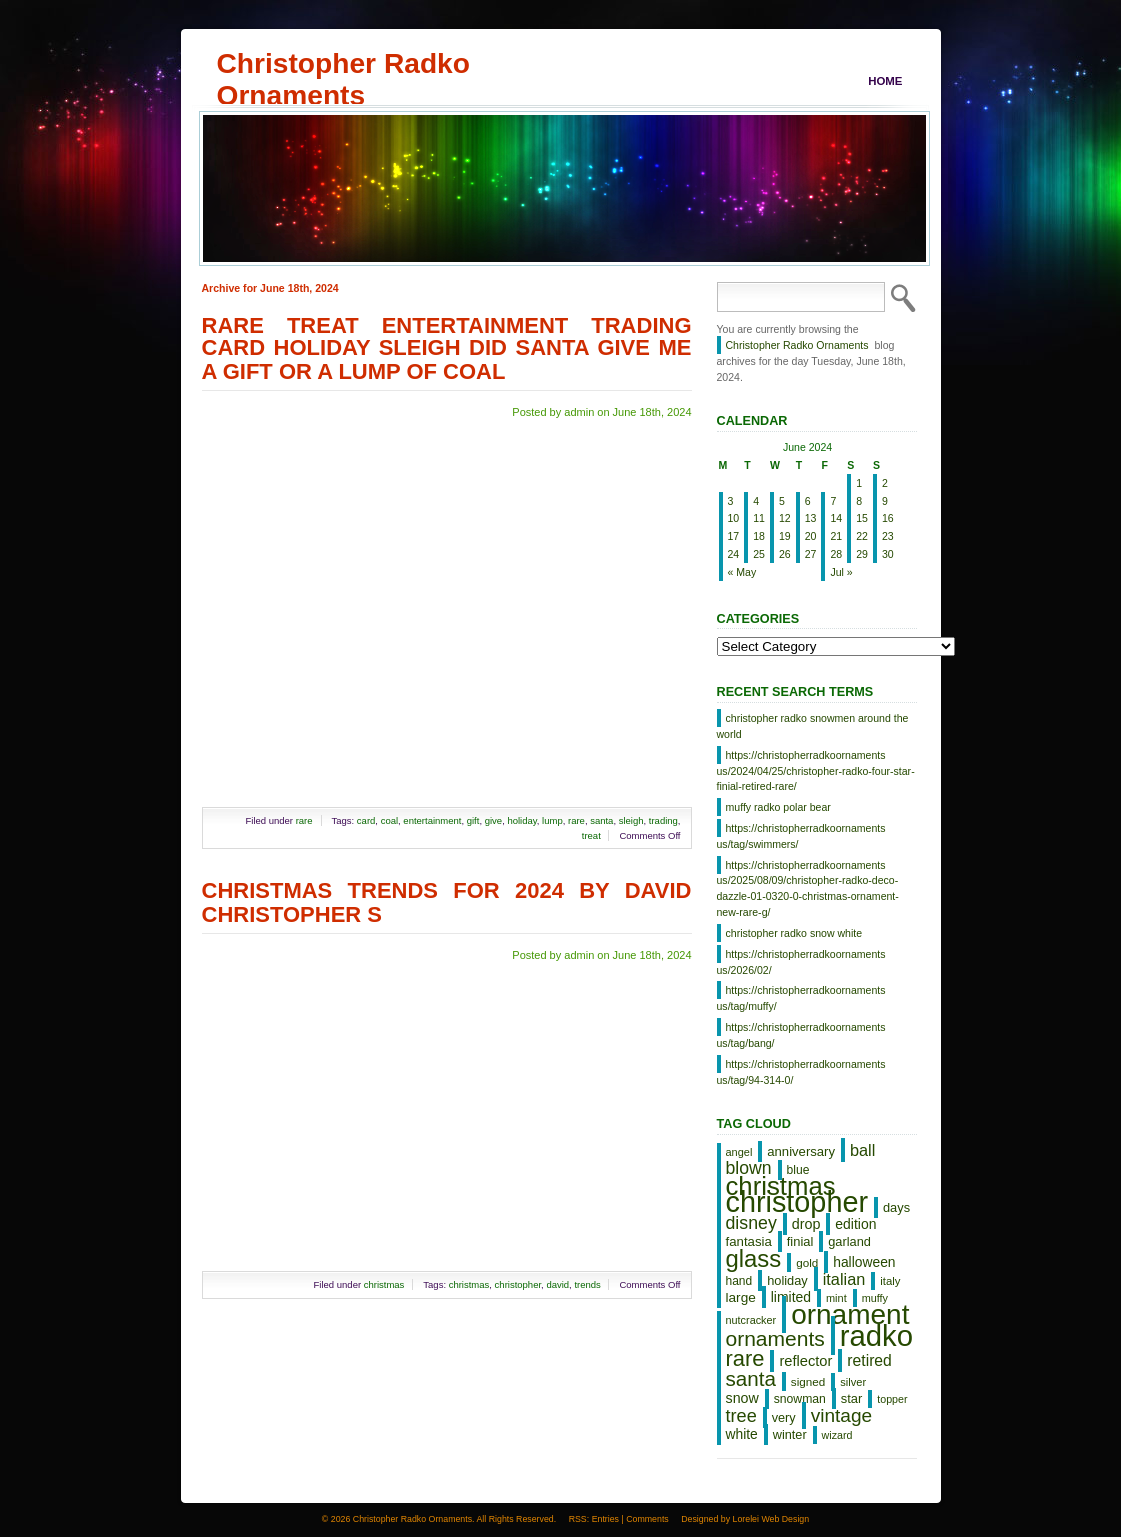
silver (853, 1382)
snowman (800, 1399)
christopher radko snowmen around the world (813, 726)
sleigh (631, 820)
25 (759, 554)
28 (836, 554)
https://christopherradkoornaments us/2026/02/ (801, 962)
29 (862, 554)
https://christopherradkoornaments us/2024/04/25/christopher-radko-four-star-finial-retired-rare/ (816, 771)
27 (811, 554)
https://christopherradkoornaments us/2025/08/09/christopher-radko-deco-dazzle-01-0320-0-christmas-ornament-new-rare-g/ (808, 888)
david (557, 1284)
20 (811, 536)
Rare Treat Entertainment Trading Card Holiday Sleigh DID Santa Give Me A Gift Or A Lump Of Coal (447, 348)
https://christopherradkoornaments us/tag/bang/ (801, 1035)
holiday (521, 820)
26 (785, 554)
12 (785, 518)
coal (389, 820)
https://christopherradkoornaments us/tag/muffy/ (801, 998)
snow (742, 1398)
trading (663, 820)
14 (836, 518)
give (493, 820)
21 (836, 536)
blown (749, 1168)
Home (885, 81)
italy (890, 1281)
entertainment (432, 820)
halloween (864, 1262)
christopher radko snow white (794, 933)
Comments (647, 1519)
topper (892, 1399)
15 (862, 518)
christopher (518, 1284)
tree (741, 1416)
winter (790, 1434)
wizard (837, 1435)
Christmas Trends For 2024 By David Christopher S (447, 902)
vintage (841, 1415)
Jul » (841, 572)
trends (587, 1284)
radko (876, 1335)
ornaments (775, 1338)
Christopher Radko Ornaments (343, 63)
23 (888, 536)
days (896, 1207)
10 (734, 518)
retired (869, 1360)
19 (785, 536)
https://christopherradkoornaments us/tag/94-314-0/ (801, 1072)
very (784, 1417)
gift (473, 820)
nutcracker (751, 1320)
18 (759, 536)
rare (304, 820)
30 (888, 554)
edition (855, 1224)
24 (734, 554)
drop (806, 1224)
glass (754, 1258)
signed (808, 1381)
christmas (384, 1284)
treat (591, 835)
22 (862, 536)
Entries (605, 1519)
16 (888, 518)
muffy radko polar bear (778, 807)
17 (734, 536)
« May (742, 572)
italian (844, 1279)
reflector (805, 1361)
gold (807, 1262)
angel (739, 1152)
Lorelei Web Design (771, 1519)
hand (739, 1281)
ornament (850, 1314)
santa (601, 820)
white (742, 1434)
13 (811, 518)
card (366, 820)
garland (849, 1241)
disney (751, 1223)
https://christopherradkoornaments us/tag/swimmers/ (801, 836)
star (852, 1398)
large (741, 1297)
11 (759, 518)
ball (862, 1150)
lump (552, 820)
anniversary (801, 1151)
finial (800, 1241)
